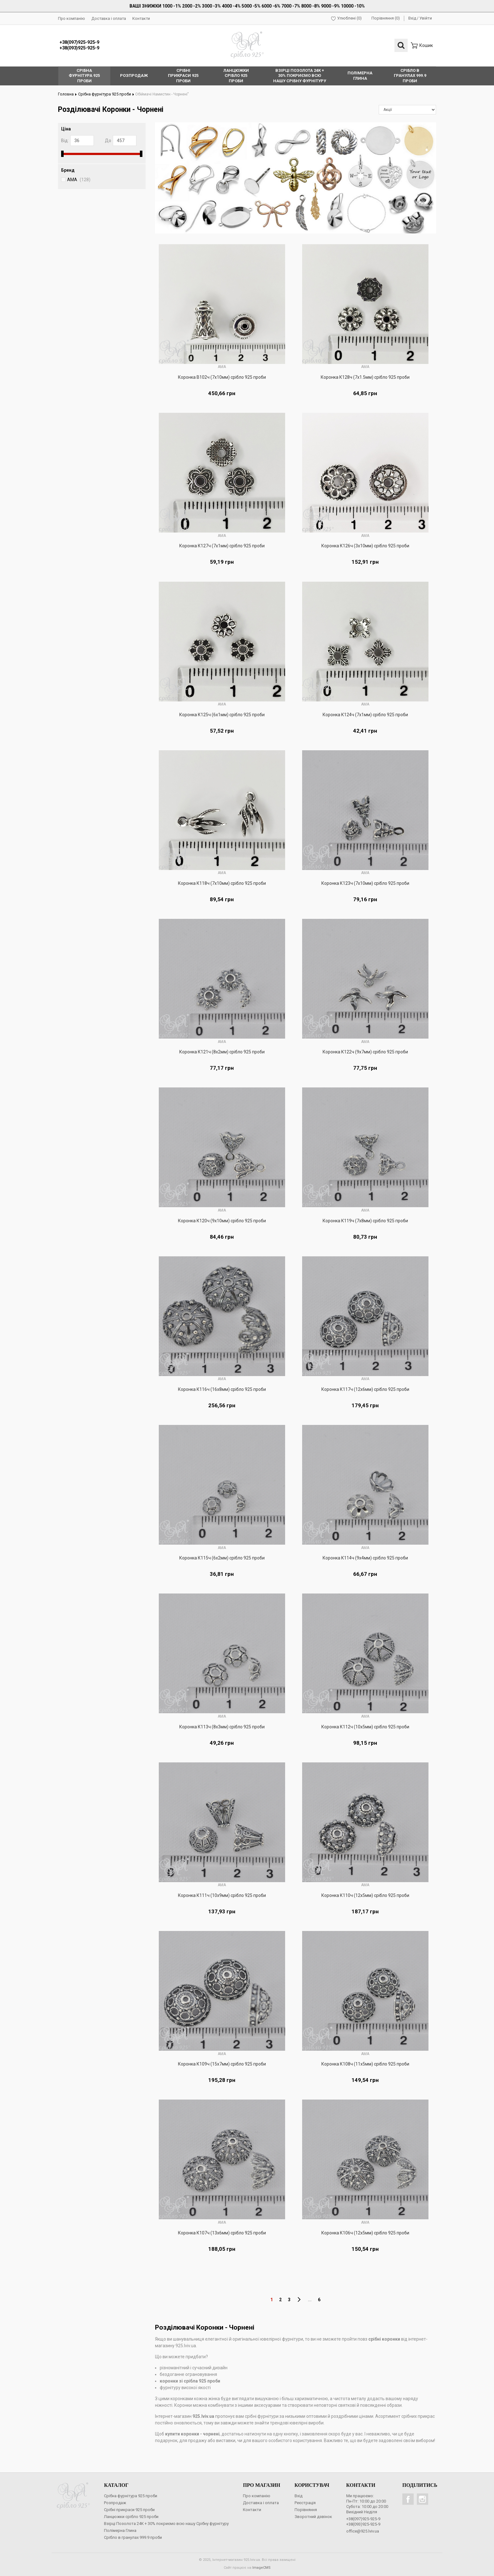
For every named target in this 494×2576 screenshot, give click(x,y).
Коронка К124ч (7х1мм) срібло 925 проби (365, 714)
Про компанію (71, 18)
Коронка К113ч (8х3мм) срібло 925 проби (222, 1726)
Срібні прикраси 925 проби (129, 2509)
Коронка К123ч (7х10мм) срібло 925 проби (365, 882)
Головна (67, 94)
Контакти (141, 18)
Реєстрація (305, 2502)
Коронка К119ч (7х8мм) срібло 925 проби (365, 1220)
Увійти (425, 18)
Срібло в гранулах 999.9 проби (133, 2537)
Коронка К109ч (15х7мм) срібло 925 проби (222, 2063)
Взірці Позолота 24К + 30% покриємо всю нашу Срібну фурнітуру (166, 2523)
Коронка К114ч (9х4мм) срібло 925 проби (365, 1557)
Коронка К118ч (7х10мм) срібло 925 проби (222, 882)
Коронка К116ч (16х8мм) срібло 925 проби (222, 1389)
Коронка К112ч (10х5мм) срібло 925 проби (365, 1726)
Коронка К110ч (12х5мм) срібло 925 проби (365, 1895)
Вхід (412, 18)
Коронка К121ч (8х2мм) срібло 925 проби (222, 1051)
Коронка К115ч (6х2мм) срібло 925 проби (222, 1557)
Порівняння (306, 2509)
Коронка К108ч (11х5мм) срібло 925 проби (365, 2063)
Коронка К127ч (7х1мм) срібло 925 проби (222, 545)
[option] (295, 177)
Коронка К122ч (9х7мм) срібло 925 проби (365, 1051)
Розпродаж (115, 2502)
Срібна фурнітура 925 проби (103, 94)
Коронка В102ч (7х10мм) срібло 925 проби (222, 376)
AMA (78, 179)
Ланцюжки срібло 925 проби (131, 2516)
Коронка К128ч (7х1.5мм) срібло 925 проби (365, 376)
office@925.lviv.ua (362, 2530)
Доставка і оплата (108, 18)
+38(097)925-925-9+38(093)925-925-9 (79, 45)
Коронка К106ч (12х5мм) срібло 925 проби (365, 2232)
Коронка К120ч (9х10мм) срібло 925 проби (222, 1220)
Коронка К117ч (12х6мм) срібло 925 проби (365, 1389)
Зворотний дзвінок (313, 2516)
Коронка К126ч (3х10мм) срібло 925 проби (365, 545)
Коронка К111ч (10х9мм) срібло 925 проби (222, 1895)
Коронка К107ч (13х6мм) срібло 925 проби (222, 2232)
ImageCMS (261, 2567)
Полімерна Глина (120, 2530)
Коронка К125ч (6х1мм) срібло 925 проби (222, 714)
